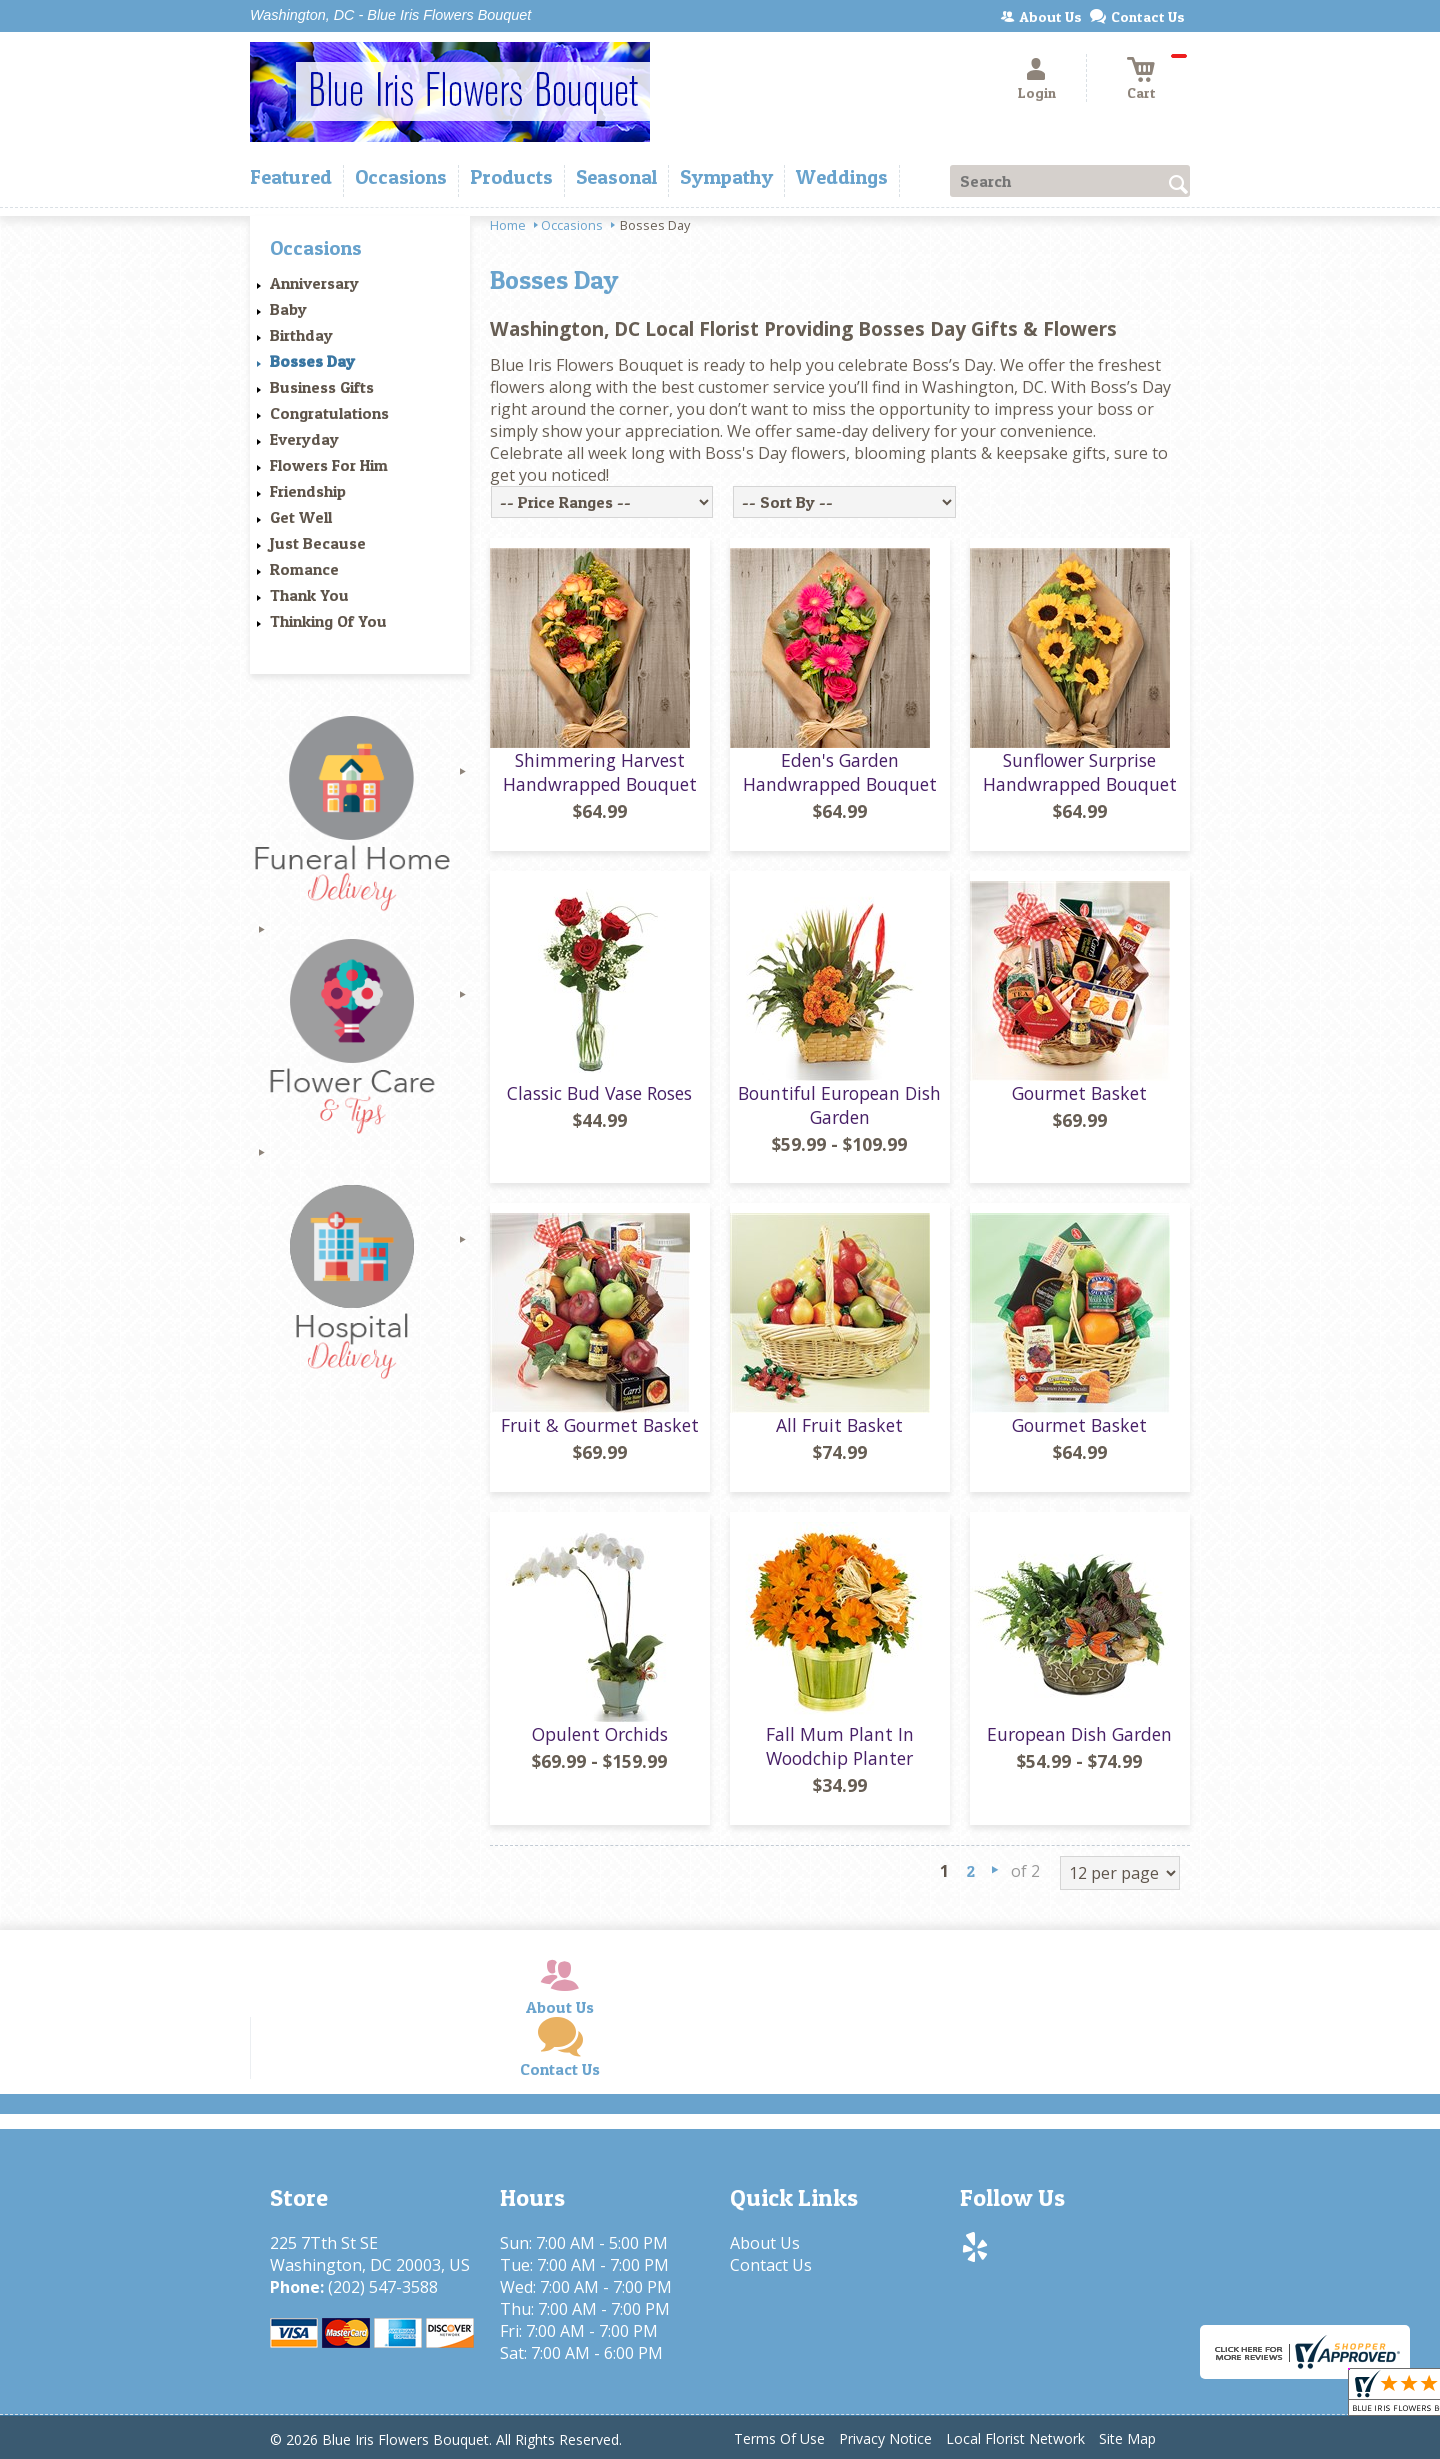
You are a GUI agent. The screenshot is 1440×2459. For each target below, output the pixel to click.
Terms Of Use (779, 2438)
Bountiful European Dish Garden (839, 1105)
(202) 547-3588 (383, 2287)
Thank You (309, 595)
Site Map (1127, 2438)
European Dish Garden (1079, 1734)
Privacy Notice (885, 2438)
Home (508, 225)
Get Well (301, 517)
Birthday (301, 335)
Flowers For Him (329, 465)
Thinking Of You (328, 621)
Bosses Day (312, 361)
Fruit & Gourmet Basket (600, 1425)
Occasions (572, 225)
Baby (288, 309)
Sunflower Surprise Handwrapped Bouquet (1080, 772)
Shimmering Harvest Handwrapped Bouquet (600, 772)
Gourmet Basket (1079, 1093)
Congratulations (329, 413)
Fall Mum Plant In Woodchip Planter (840, 1746)
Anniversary (314, 283)
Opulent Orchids (600, 1734)
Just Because (318, 543)
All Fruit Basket (839, 1425)
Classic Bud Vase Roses (599, 1093)
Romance (304, 569)
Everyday (304, 439)
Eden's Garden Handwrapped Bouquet (840, 772)
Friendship (308, 491)
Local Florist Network (1015, 2438)
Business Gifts (322, 387)
